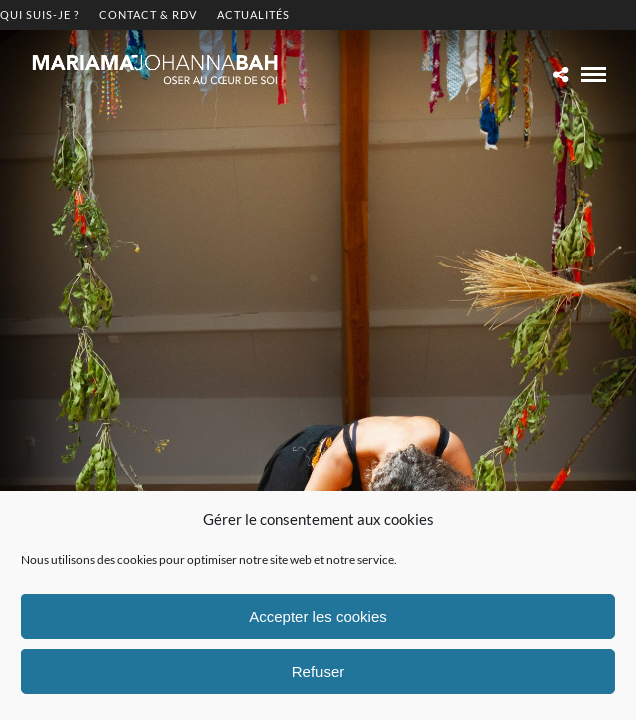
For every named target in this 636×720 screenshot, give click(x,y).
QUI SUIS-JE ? (39, 14)
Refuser (318, 671)
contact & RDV (148, 14)
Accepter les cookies (318, 616)
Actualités (253, 14)
